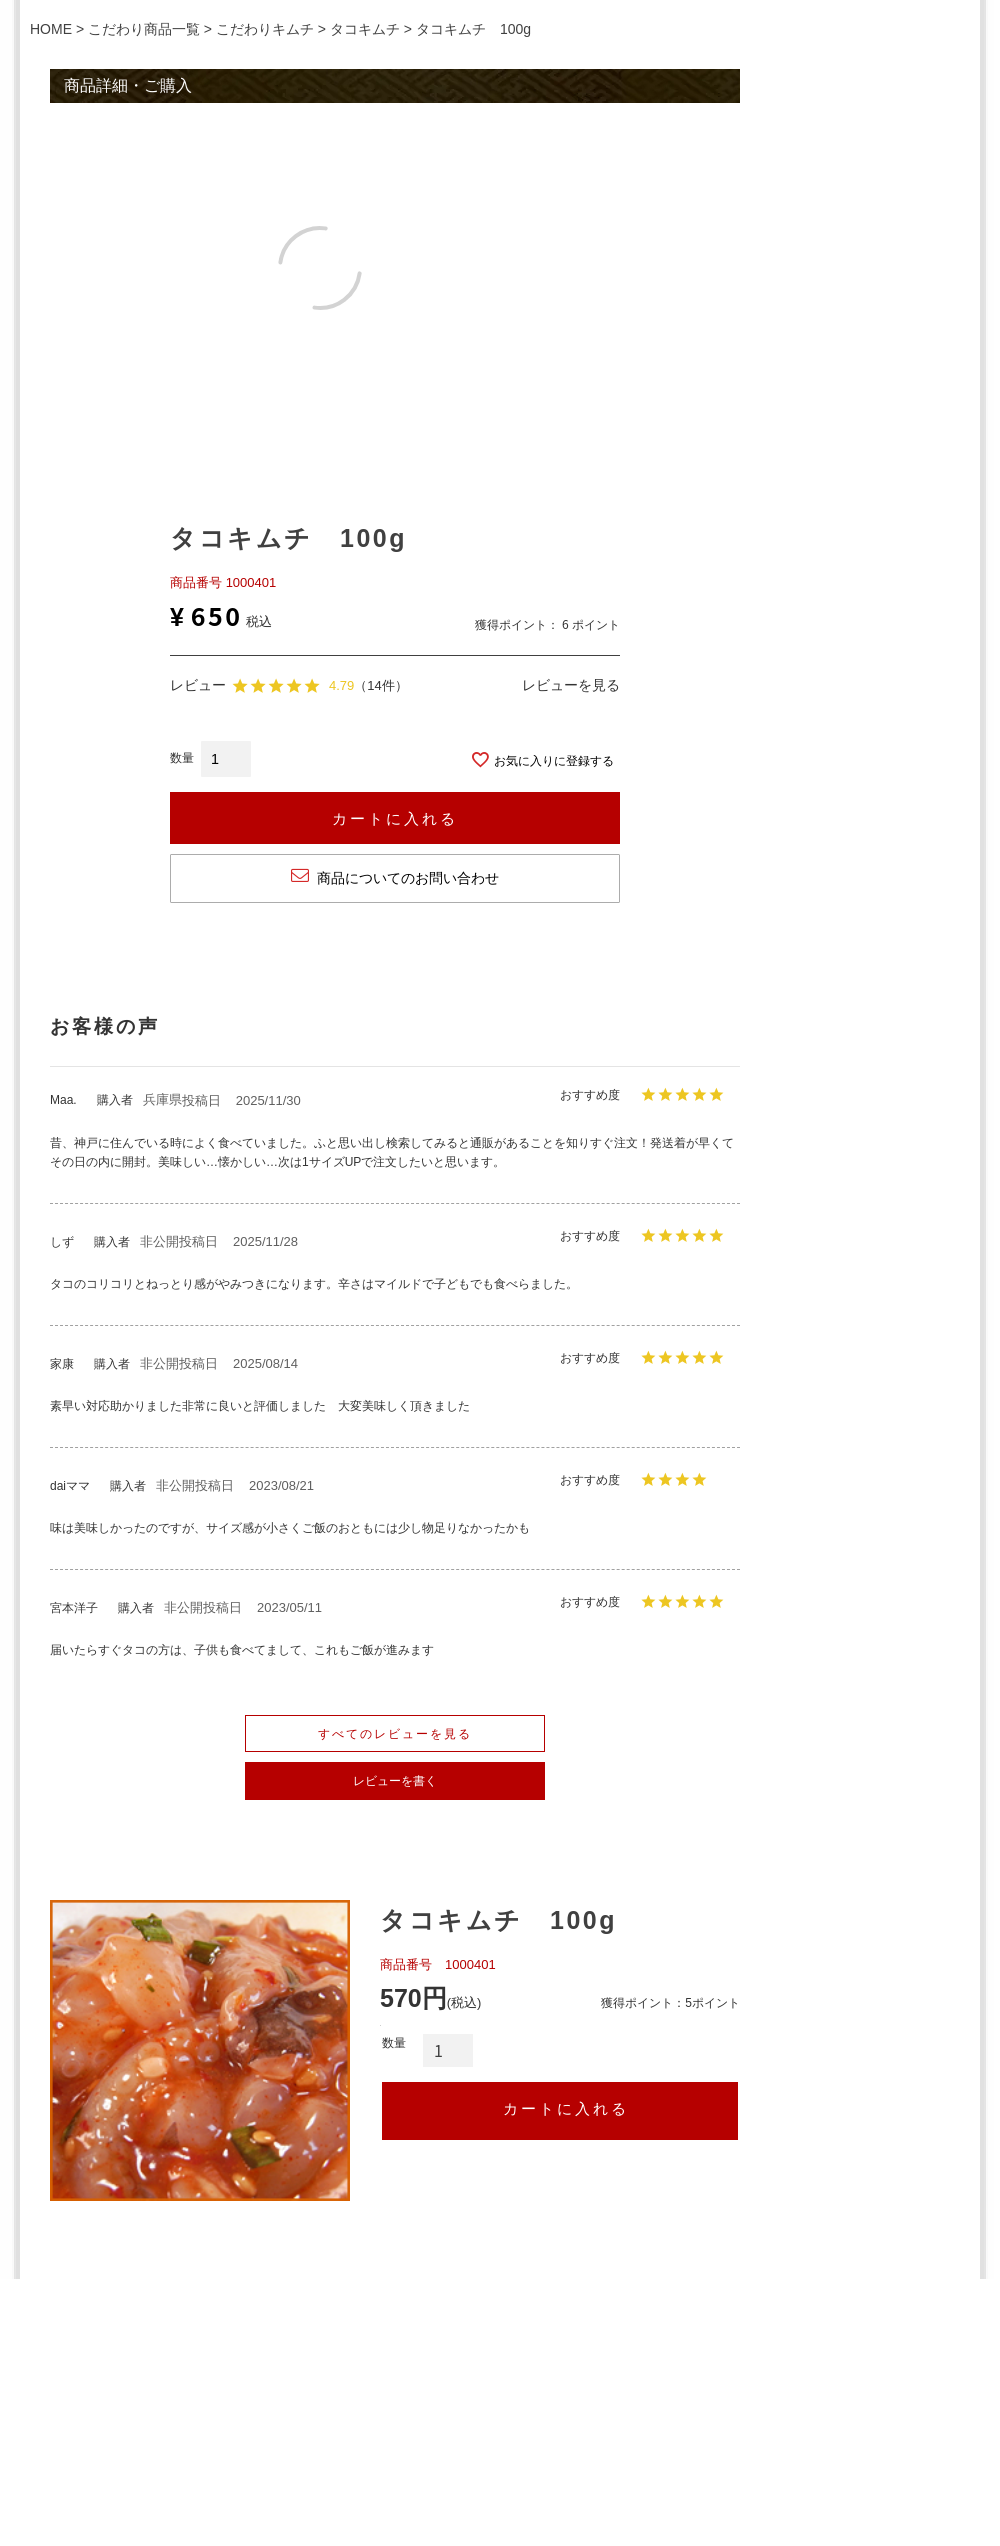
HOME (51, 29)
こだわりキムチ (265, 29)
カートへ (560, 2111)
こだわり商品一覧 (144, 29)
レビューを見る (571, 685)
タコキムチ (365, 29)
